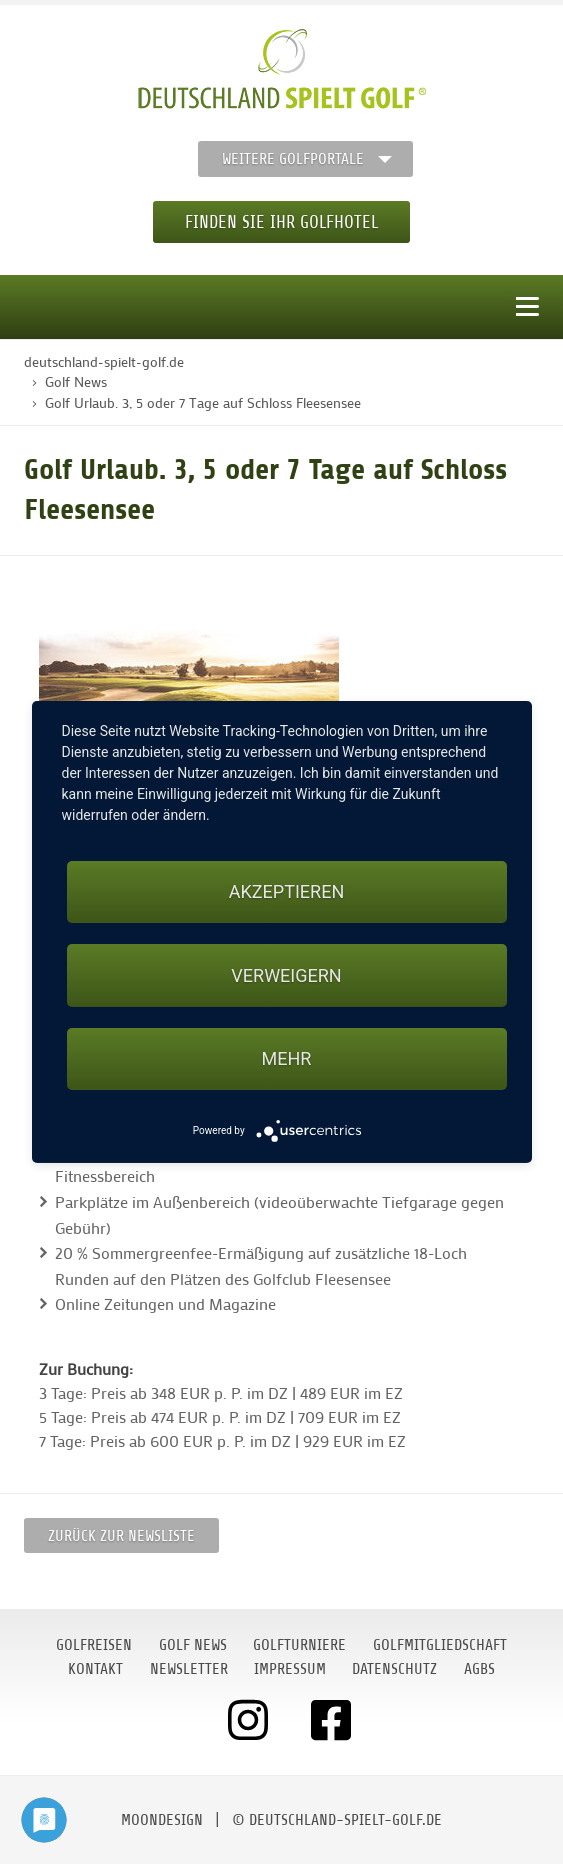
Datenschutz (394, 1669)
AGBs (479, 1669)
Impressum (290, 1669)
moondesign (162, 1820)
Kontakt (95, 1669)
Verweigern (286, 975)
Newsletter (189, 1669)
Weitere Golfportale (293, 159)
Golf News (193, 1645)
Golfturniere (299, 1645)
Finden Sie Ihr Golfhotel (281, 222)
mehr (287, 1058)
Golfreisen (94, 1645)
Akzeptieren (286, 891)
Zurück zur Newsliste (121, 1536)
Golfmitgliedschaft (440, 1645)
